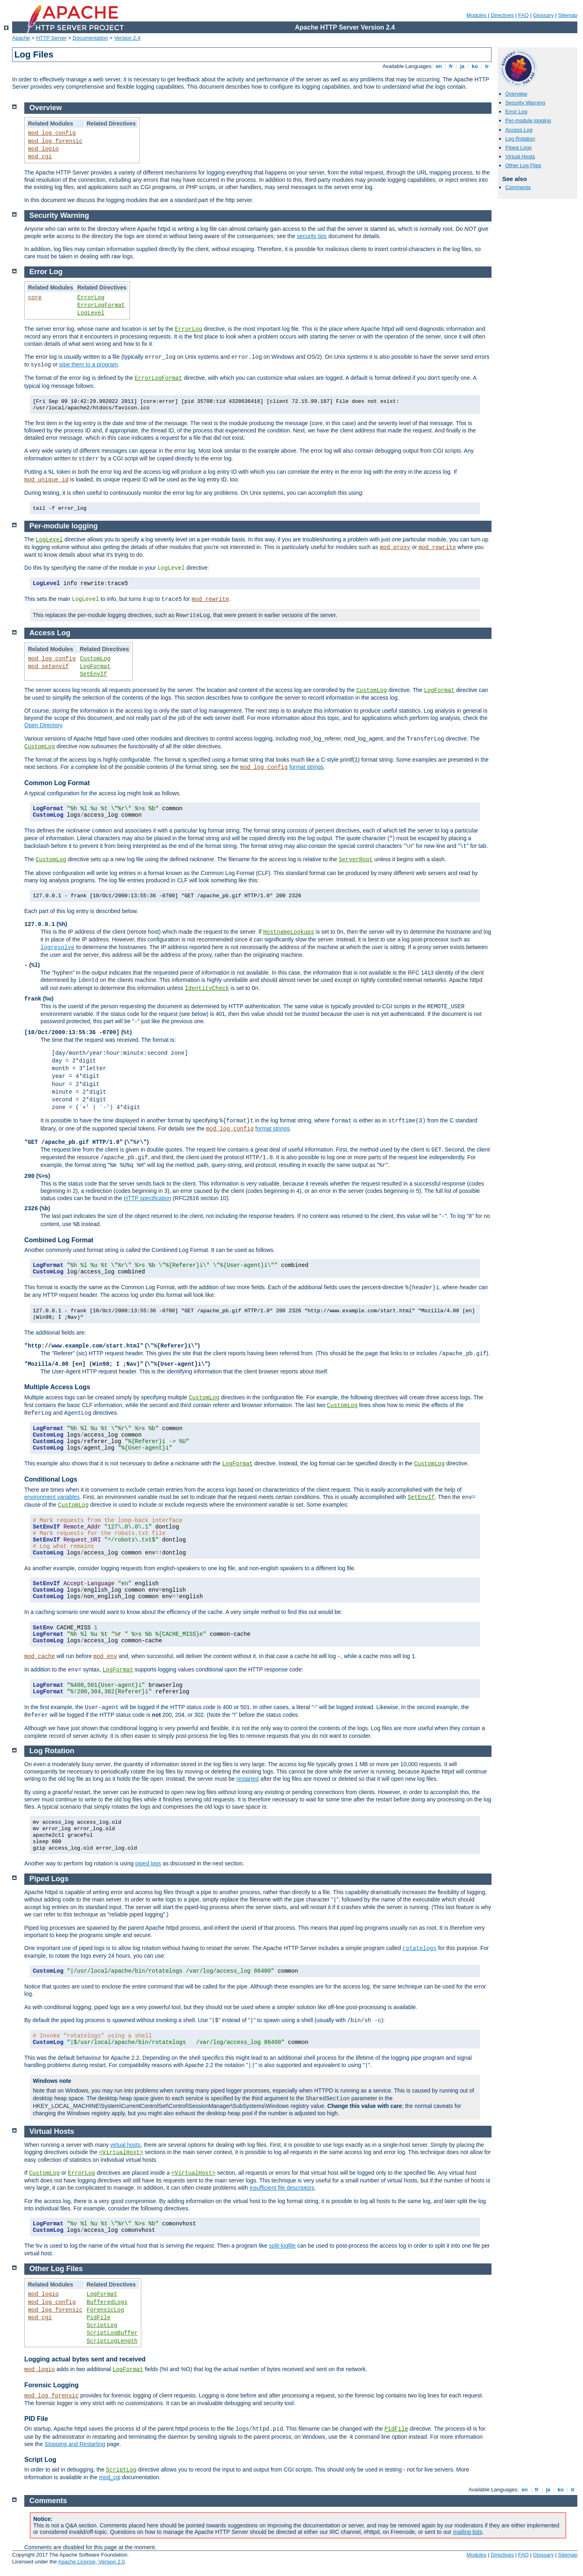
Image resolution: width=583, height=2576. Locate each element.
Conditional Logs (50, 1479)
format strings (306, 767)
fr (451, 66)
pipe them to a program (88, 364)
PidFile (99, 2317)
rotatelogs (419, 1948)
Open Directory (43, 725)
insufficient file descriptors (281, 2187)
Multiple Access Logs (57, 1387)
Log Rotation (520, 139)
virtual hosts (125, 2145)
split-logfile (282, 2245)
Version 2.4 (127, 38)
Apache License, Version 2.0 (91, 2562)
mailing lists (467, 2532)
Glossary (543, 15)
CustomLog (95, 659)
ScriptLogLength (112, 2341)
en (438, 66)
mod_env (105, 1656)
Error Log (516, 112)
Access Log (518, 130)
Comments (518, 187)
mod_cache (39, 1656)
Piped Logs (518, 148)
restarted (247, 1779)
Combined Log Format (59, 1240)
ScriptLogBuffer (112, 2333)
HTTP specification (147, 1198)
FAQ (523, 15)
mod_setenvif (48, 666)
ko (474, 66)
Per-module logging (528, 120)
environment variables (52, 1497)
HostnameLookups (288, 932)
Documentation (90, 38)
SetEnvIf (93, 674)
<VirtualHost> (121, 2152)
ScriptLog (102, 2325)
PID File (36, 2418)
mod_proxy (395, 547)
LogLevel (90, 313)
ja (462, 66)
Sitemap (567, 15)
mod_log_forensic (55, 141)
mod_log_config (52, 133)
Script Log (40, 2459)
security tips (312, 236)
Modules (476, 15)
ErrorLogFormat (101, 305)
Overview (516, 94)
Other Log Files (523, 165)
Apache (21, 38)
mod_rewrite (437, 547)
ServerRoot (356, 859)
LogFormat (95, 666)
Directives (502, 15)
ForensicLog (105, 2310)
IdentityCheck (207, 988)
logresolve (57, 947)
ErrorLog (90, 297)
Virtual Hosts (520, 156)
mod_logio (43, 149)
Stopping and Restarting (75, 2444)
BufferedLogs (107, 2302)
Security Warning (525, 103)
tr (487, 66)
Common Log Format (57, 782)
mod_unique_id (46, 480)
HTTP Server (51, 38)
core (35, 297)
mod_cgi (40, 156)
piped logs (148, 1863)
